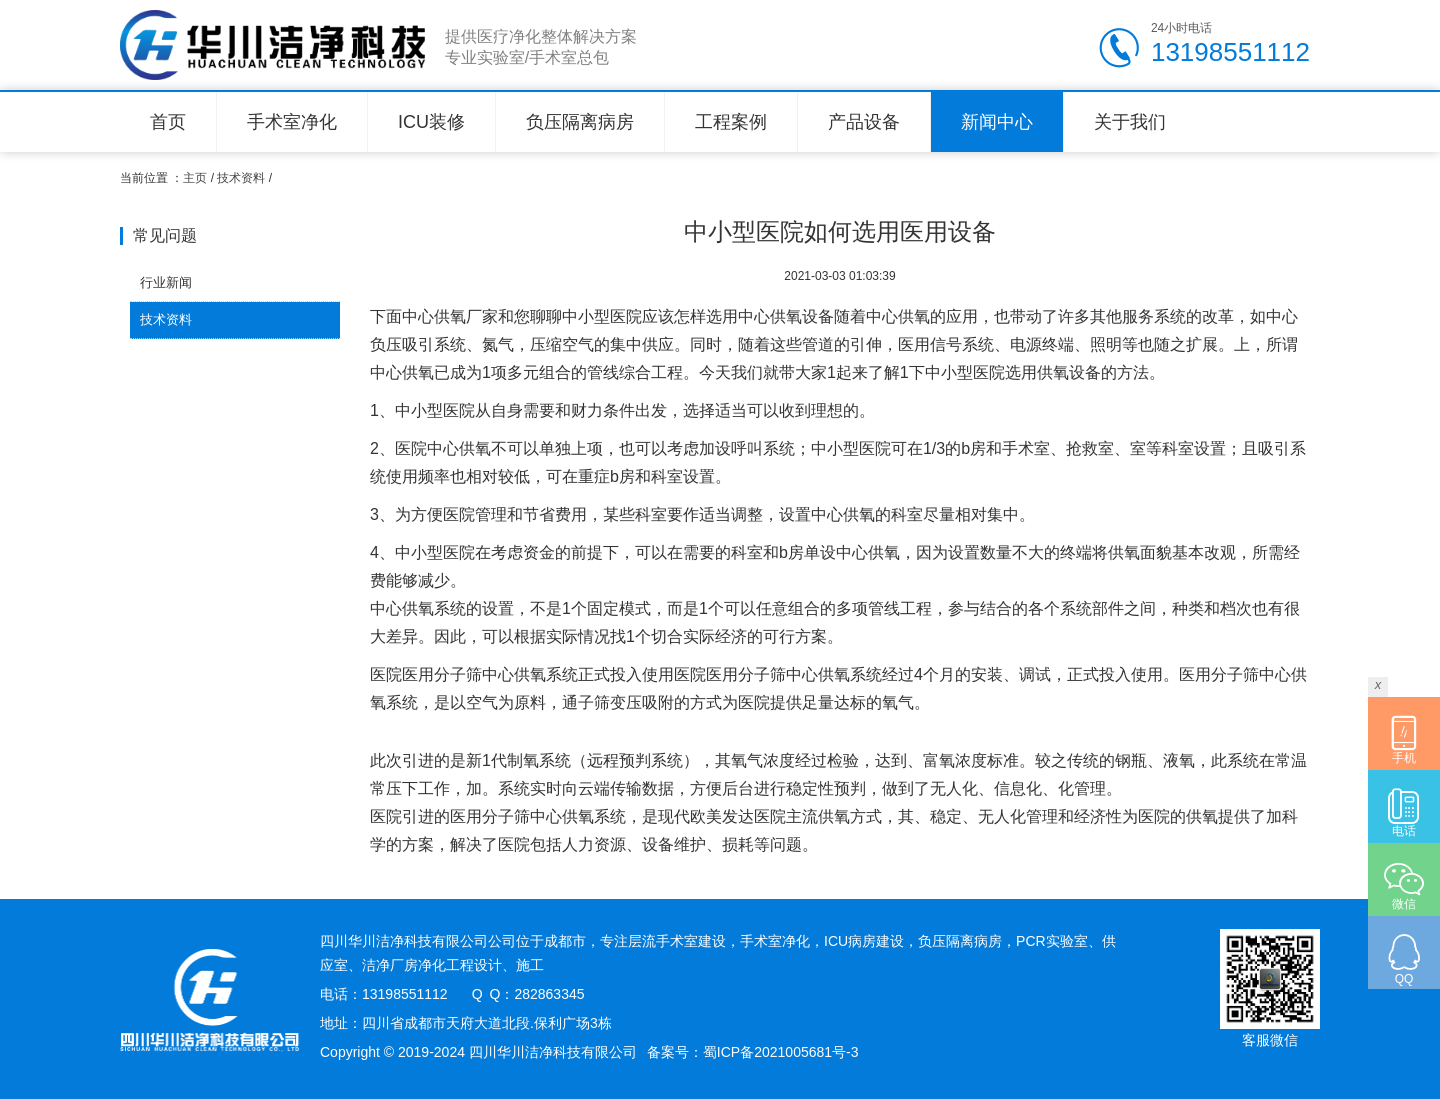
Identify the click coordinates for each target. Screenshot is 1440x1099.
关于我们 (1130, 122)
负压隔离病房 (580, 122)
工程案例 (731, 122)
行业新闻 (166, 282)
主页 (195, 178)
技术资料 (241, 178)
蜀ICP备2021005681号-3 (781, 1052)
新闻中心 (997, 122)
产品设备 (864, 122)
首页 (168, 122)
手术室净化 (292, 122)
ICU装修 (431, 122)
